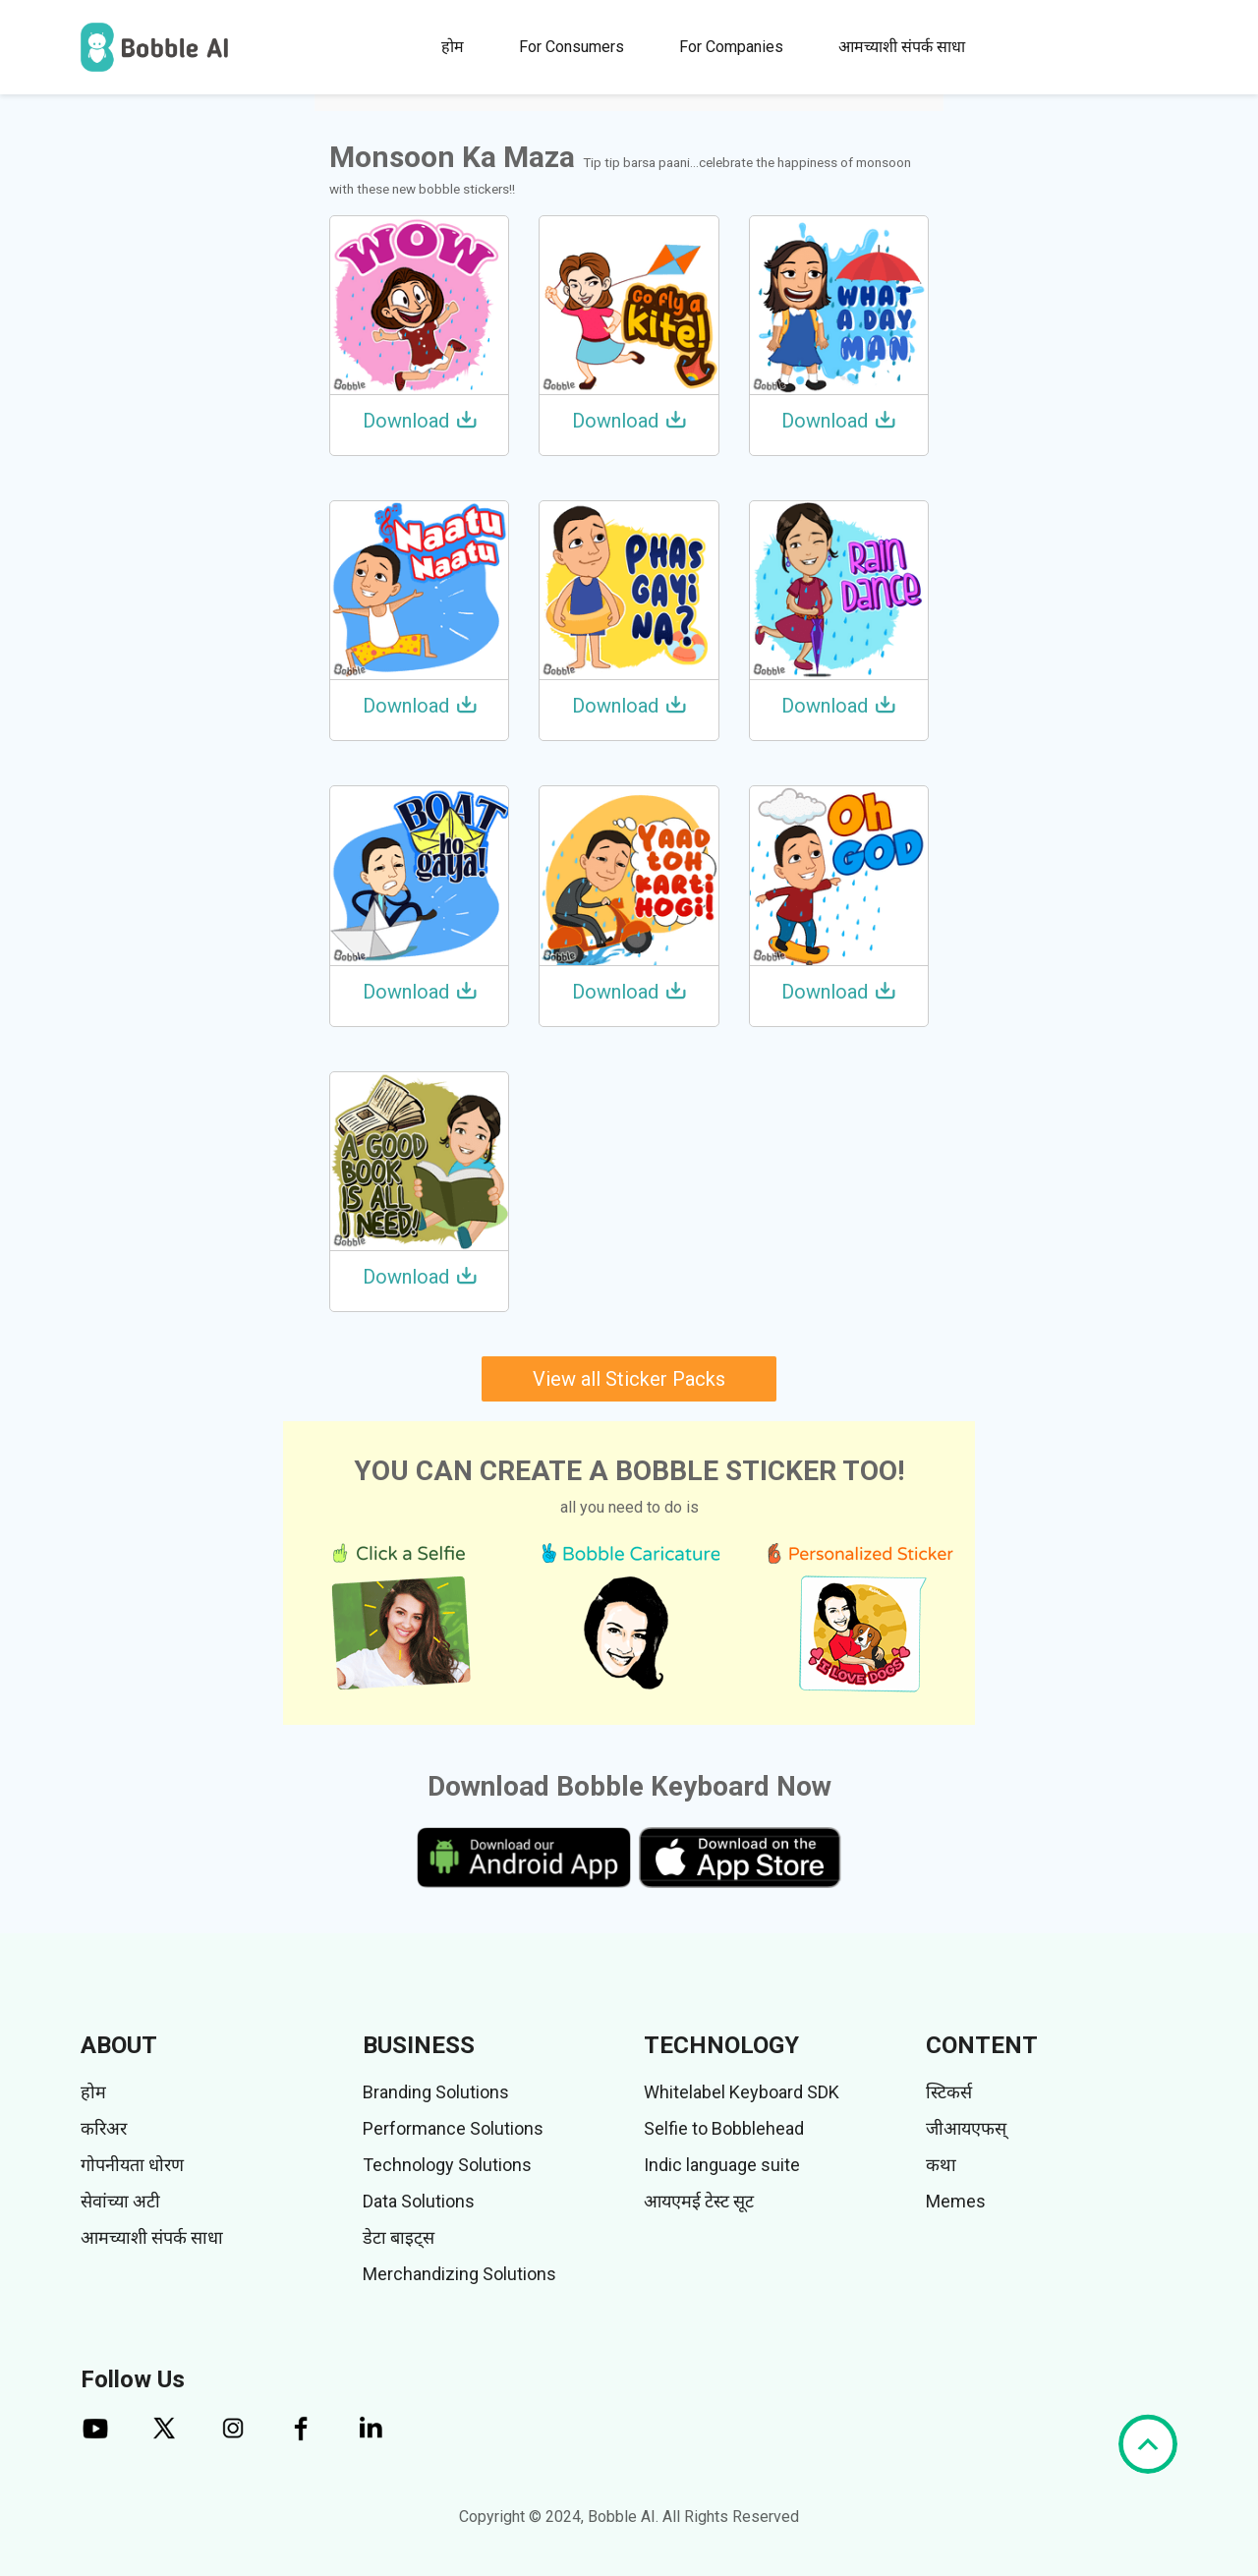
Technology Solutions (447, 2164)
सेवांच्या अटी (120, 2201)
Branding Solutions (436, 2092)
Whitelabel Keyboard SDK (741, 2092)
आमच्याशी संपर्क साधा (901, 46)
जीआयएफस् (966, 2128)
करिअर (104, 2128)
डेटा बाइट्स (398, 2237)
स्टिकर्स (949, 2092)
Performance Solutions (453, 2128)
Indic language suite (722, 2164)
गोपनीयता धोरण (132, 2164)
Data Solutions (419, 2201)
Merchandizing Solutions (459, 2273)
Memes (956, 2201)
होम (452, 46)
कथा (941, 2164)
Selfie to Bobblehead (724, 2128)
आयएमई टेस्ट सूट (699, 2201)
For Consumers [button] (571, 46)
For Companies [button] (731, 46)
